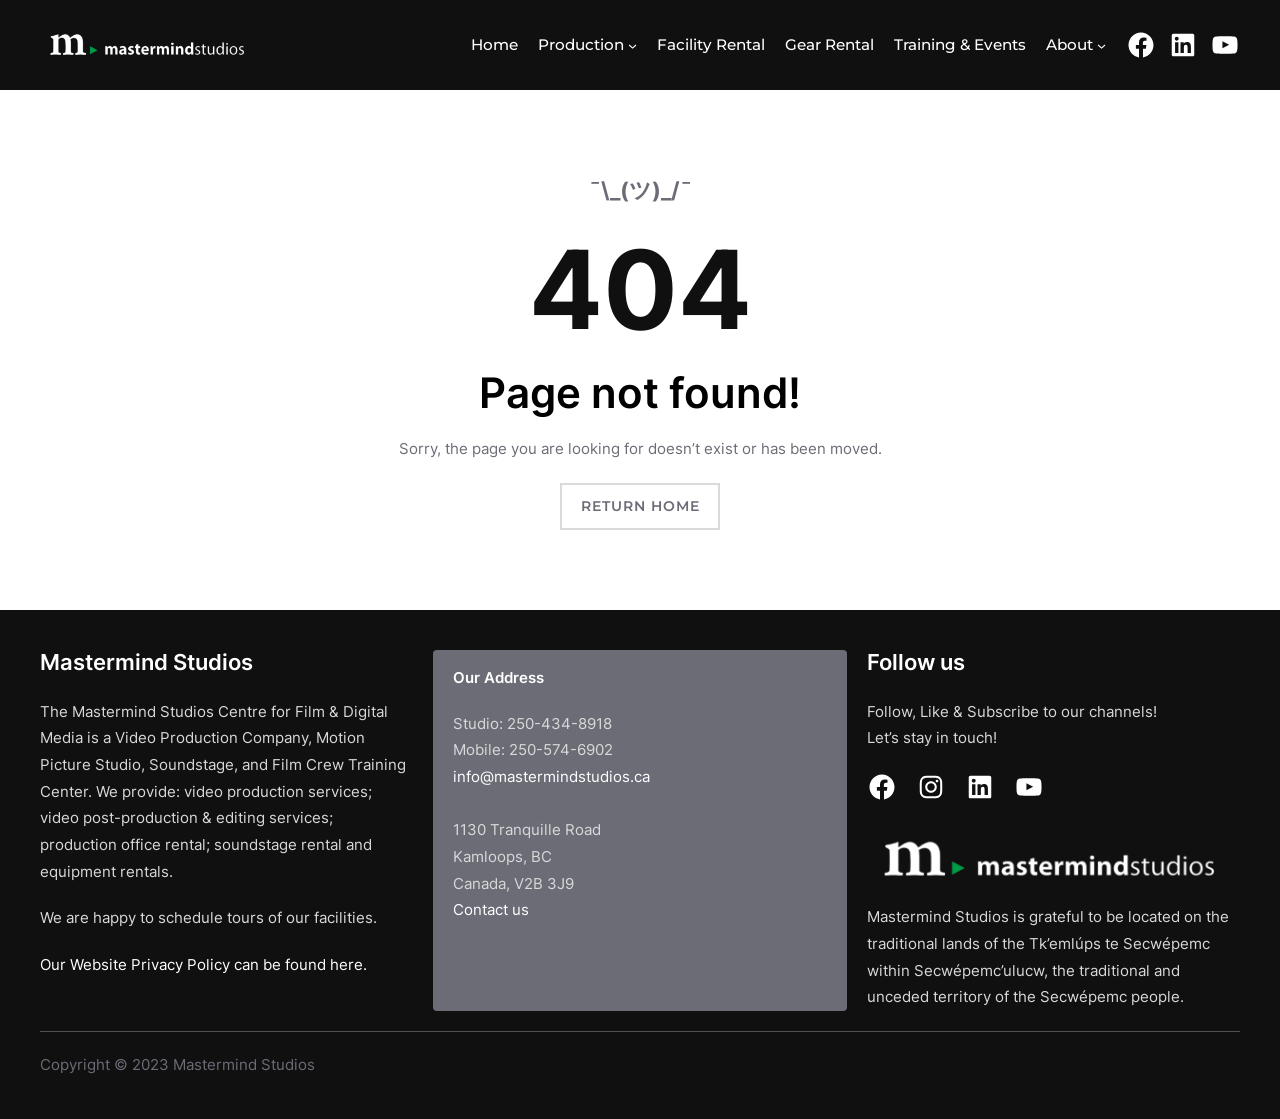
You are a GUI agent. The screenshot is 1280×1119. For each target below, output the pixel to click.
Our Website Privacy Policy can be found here (201, 964)
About (1069, 44)
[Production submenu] (632, 44)
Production (581, 44)
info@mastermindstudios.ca (551, 776)
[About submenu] (1101, 44)
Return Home (640, 506)
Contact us (491, 909)
